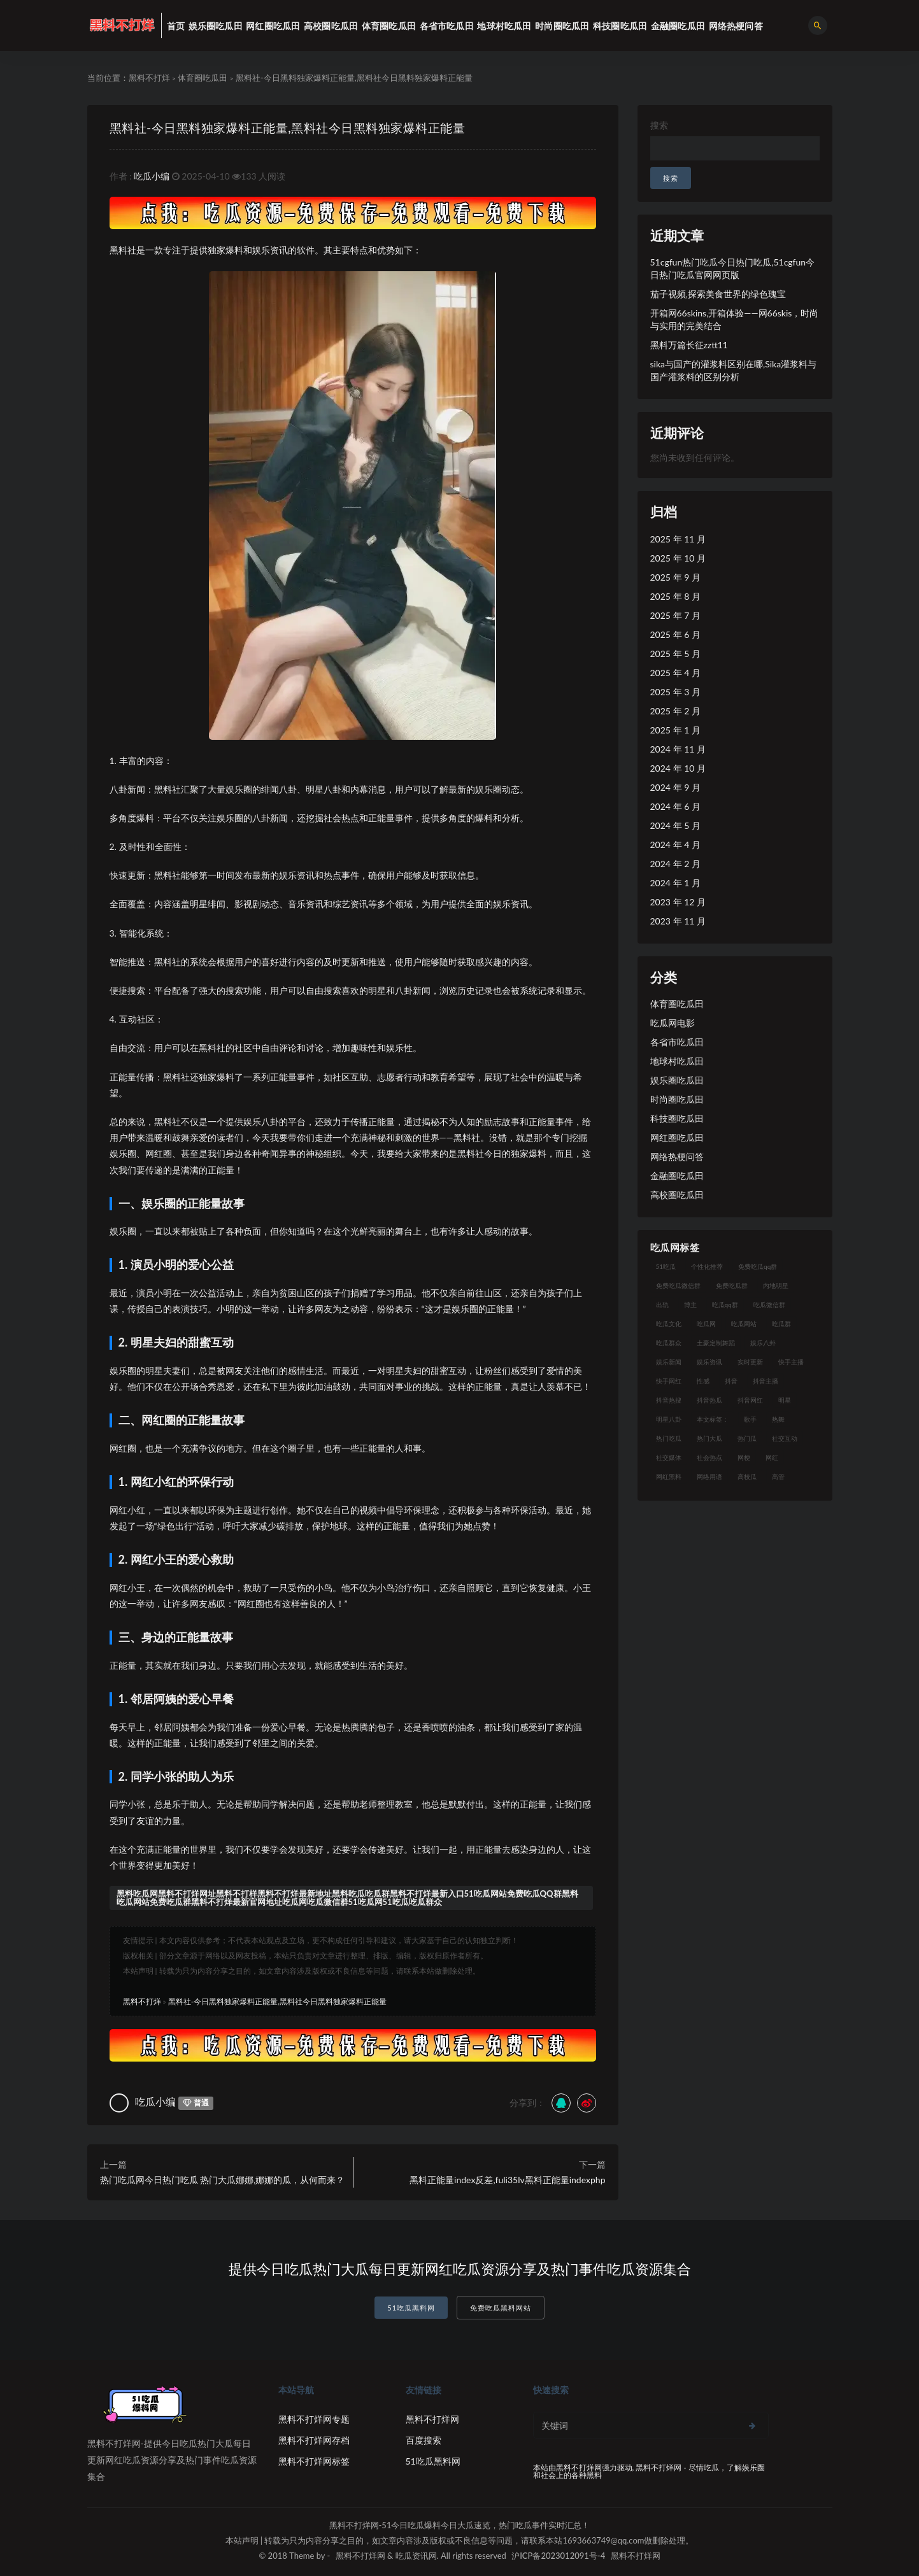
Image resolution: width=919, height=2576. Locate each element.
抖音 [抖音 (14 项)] (731, 1381)
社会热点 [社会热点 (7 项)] (709, 1457)
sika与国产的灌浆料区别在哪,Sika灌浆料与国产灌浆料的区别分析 (733, 370)
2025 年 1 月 (675, 730)
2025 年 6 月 (675, 634)
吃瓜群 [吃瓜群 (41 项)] (781, 1323)
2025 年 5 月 (675, 653)
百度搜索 (423, 2440)
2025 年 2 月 (675, 710)
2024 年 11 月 (678, 749)
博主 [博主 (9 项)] (690, 1304)
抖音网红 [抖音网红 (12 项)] (750, 1400)
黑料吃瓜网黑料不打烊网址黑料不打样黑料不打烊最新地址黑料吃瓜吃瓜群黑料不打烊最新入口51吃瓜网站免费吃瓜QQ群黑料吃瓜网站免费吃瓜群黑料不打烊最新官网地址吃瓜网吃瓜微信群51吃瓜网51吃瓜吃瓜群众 (347, 1897)
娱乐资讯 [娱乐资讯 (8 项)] (709, 1362)
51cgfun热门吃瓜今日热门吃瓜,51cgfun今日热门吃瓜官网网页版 (732, 268)
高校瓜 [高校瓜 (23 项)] (747, 1476)
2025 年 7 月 (675, 615)
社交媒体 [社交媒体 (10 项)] (668, 1457)
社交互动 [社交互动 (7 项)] (784, 1438)
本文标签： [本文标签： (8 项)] (713, 1419)
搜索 (659, 125)
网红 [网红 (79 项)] (772, 1457)
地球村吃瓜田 (677, 1061)
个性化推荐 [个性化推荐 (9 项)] (707, 1266)
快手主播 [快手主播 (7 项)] (791, 1362)
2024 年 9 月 (675, 787)
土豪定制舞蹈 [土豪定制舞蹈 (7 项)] (716, 1343)
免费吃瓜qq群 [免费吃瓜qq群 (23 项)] (757, 1266)
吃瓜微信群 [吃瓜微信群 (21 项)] (769, 1304)
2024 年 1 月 (675, 882)
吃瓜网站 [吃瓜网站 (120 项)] (744, 1323)
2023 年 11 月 (678, 921)
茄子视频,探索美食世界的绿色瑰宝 (718, 293)
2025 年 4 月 (675, 672)
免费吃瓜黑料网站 (500, 2308)
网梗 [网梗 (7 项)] (743, 1457)
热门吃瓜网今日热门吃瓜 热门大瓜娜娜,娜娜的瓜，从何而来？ (222, 2179)
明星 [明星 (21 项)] (784, 1400)
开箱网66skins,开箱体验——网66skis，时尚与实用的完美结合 (734, 319)
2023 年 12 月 (678, 901)
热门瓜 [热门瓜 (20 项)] (747, 1438)
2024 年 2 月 (675, 863)
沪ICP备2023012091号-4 (558, 2556)
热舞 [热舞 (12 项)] (778, 1419)
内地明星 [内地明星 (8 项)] (775, 1285)
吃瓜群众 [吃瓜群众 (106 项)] (668, 1343)
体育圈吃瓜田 (202, 78)
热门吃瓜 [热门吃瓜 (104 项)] (668, 1438)
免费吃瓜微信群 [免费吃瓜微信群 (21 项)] (678, 1285)
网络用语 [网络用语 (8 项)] (709, 1476)
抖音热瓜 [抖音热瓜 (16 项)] (709, 1400)
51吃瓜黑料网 (411, 2308)
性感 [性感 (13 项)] (703, 1381)
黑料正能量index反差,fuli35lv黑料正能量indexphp (507, 2179)
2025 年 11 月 (678, 539)
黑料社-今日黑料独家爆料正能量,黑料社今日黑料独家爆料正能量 (306, 127)
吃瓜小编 (151, 176)
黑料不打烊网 (432, 2419)
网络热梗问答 (677, 1156)
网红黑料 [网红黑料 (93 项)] (668, 1476)
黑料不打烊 (149, 78)
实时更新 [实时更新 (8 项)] (750, 1362)
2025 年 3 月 (675, 691)
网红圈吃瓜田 (677, 1137)
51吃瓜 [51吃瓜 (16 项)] (666, 1266)
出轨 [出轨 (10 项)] (662, 1304)
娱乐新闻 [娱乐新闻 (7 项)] (668, 1362)
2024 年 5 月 (675, 825)
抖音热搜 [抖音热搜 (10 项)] (668, 1400)
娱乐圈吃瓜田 (677, 1080)
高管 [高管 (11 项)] (778, 1476)
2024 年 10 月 (678, 768)
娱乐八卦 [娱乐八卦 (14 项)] (763, 1343)
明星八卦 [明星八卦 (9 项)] (668, 1419)
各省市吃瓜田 (677, 1042)
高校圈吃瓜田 (677, 1194)
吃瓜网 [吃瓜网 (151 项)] (706, 1323)
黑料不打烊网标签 (314, 2461)
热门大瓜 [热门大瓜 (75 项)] (709, 1438)
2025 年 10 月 (678, 558)
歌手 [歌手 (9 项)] (750, 1419)
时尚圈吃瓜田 (677, 1099)
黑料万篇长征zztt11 (689, 344)
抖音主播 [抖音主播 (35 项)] (765, 1381)
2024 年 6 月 (675, 806)
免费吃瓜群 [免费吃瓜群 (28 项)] (732, 1285)
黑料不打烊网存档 (314, 2440)
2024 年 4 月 (675, 844)
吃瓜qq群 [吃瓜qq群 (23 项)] (725, 1304)
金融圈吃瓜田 (677, 1175)
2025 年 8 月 (675, 596)
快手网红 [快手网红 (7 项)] (668, 1381)
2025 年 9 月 (675, 577)
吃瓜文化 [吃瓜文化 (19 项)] (668, 1323)
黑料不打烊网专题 (314, 2419)
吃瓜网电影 (672, 1022)
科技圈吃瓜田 (677, 1118)
